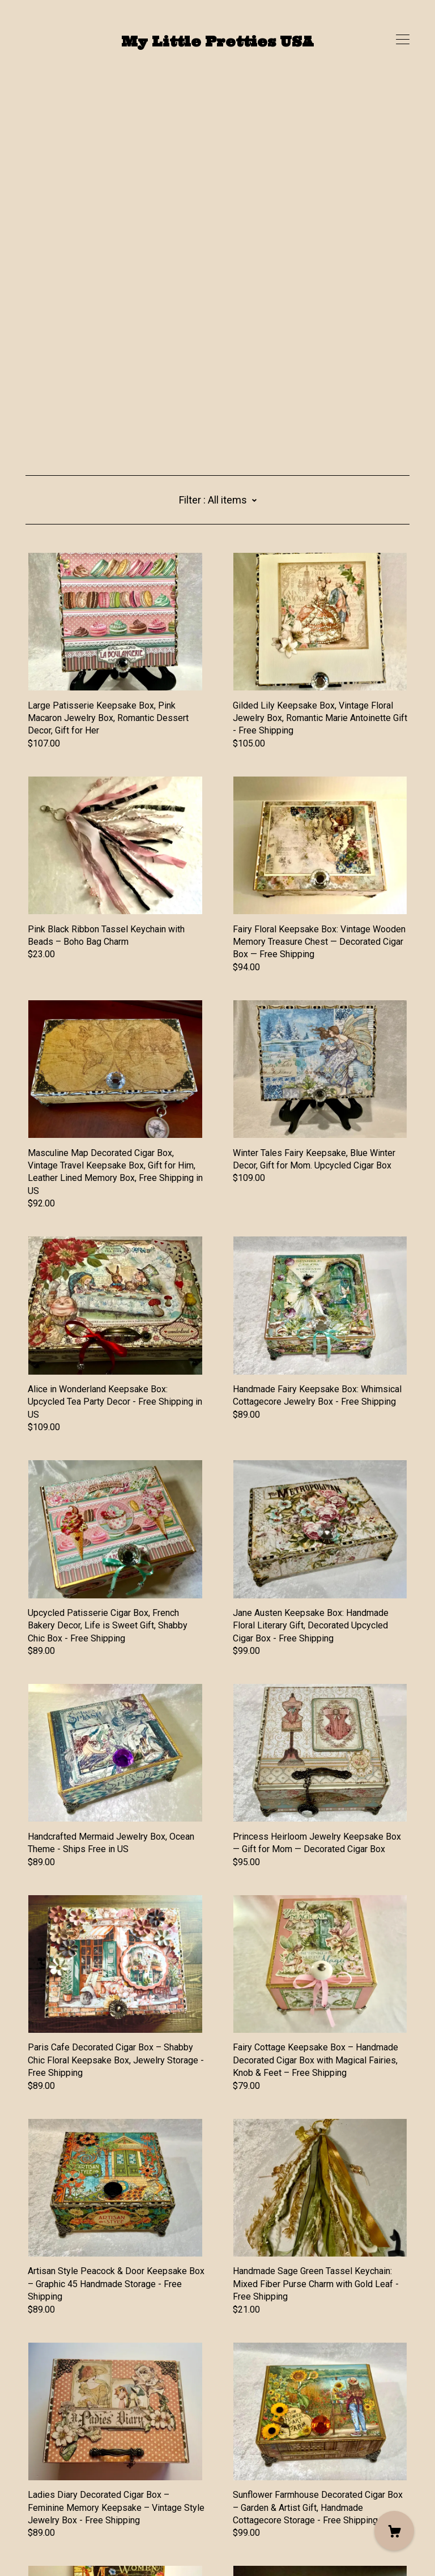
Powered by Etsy (59, 2543)
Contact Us (47, 2499)
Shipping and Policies (68, 2512)
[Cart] (394, 2531)
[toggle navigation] (403, 39)
